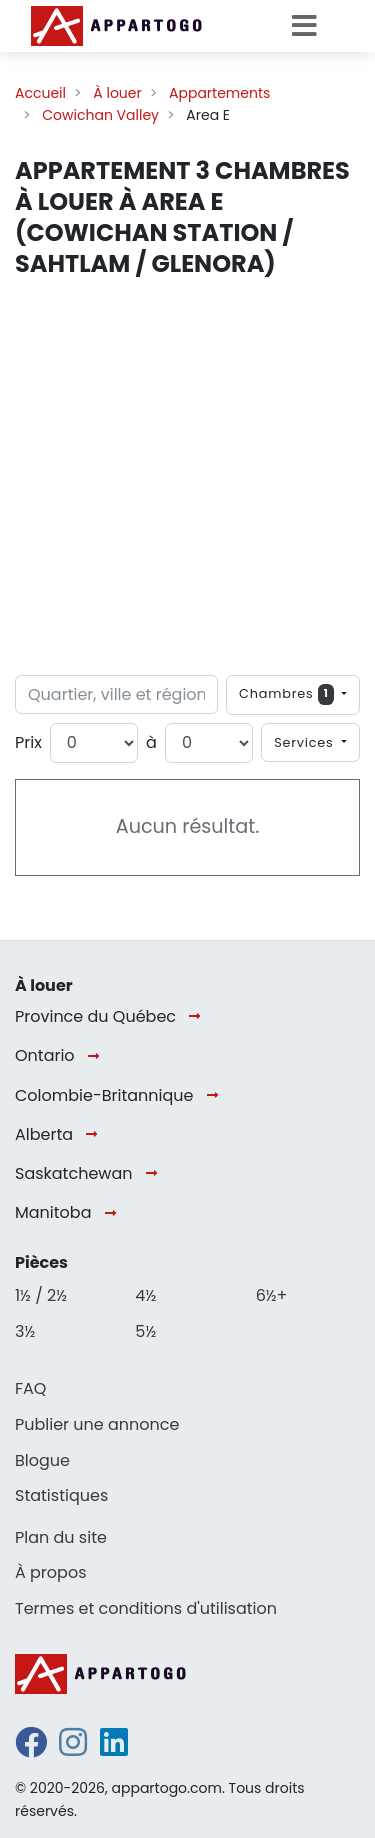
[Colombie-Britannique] (216, 1096)
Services (306, 742)
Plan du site (61, 1537)
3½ (25, 1331)
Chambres (288, 694)
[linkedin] (114, 1748)
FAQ (30, 1388)
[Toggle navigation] (310, 26)
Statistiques (61, 1495)
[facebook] (31, 1748)
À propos (51, 1572)
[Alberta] (95, 1135)
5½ (145, 1331)
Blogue (42, 1460)
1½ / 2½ (41, 1295)
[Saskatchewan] (155, 1174)
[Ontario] (97, 1056)
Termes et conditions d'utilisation (146, 1608)
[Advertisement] (187, 477)
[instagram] (73, 1748)
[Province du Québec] (198, 1017)
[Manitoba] (114, 1213)
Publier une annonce (97, 1424)
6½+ (272, 1295)
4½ (145, 1295)
